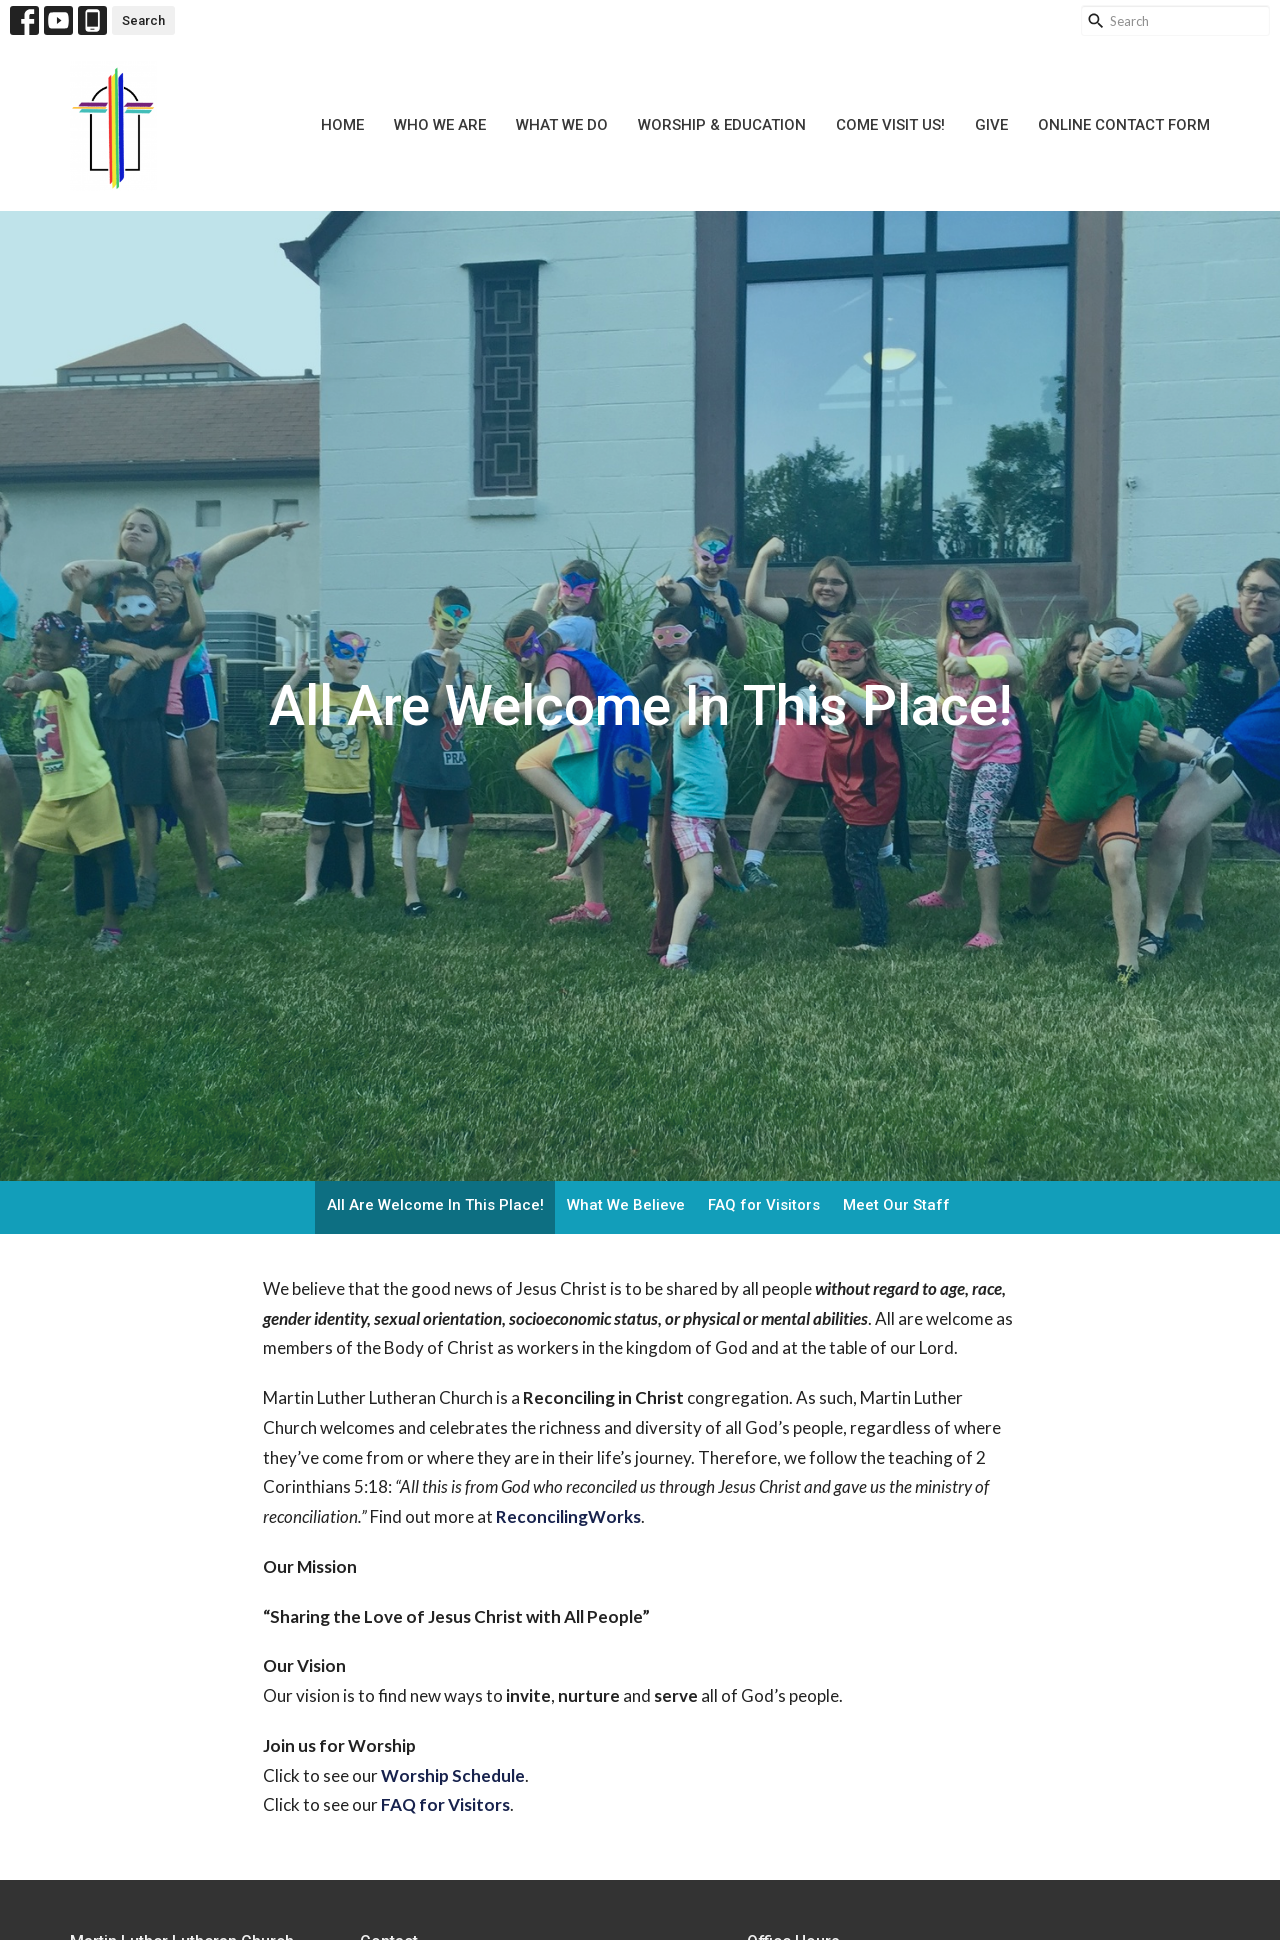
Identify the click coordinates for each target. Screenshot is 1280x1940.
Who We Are (440, 125)
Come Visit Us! (890, 125)
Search (143, 20)
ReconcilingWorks (568, 1516)
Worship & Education (722, 125)
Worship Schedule (453, 1775)
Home (342, 125)
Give (991, 125)
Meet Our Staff (896, 1205)
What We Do (562, 125)
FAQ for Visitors (764, 1205)
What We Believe (626, 1205)
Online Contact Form (1124, 125)
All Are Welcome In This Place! (435, 1205)
